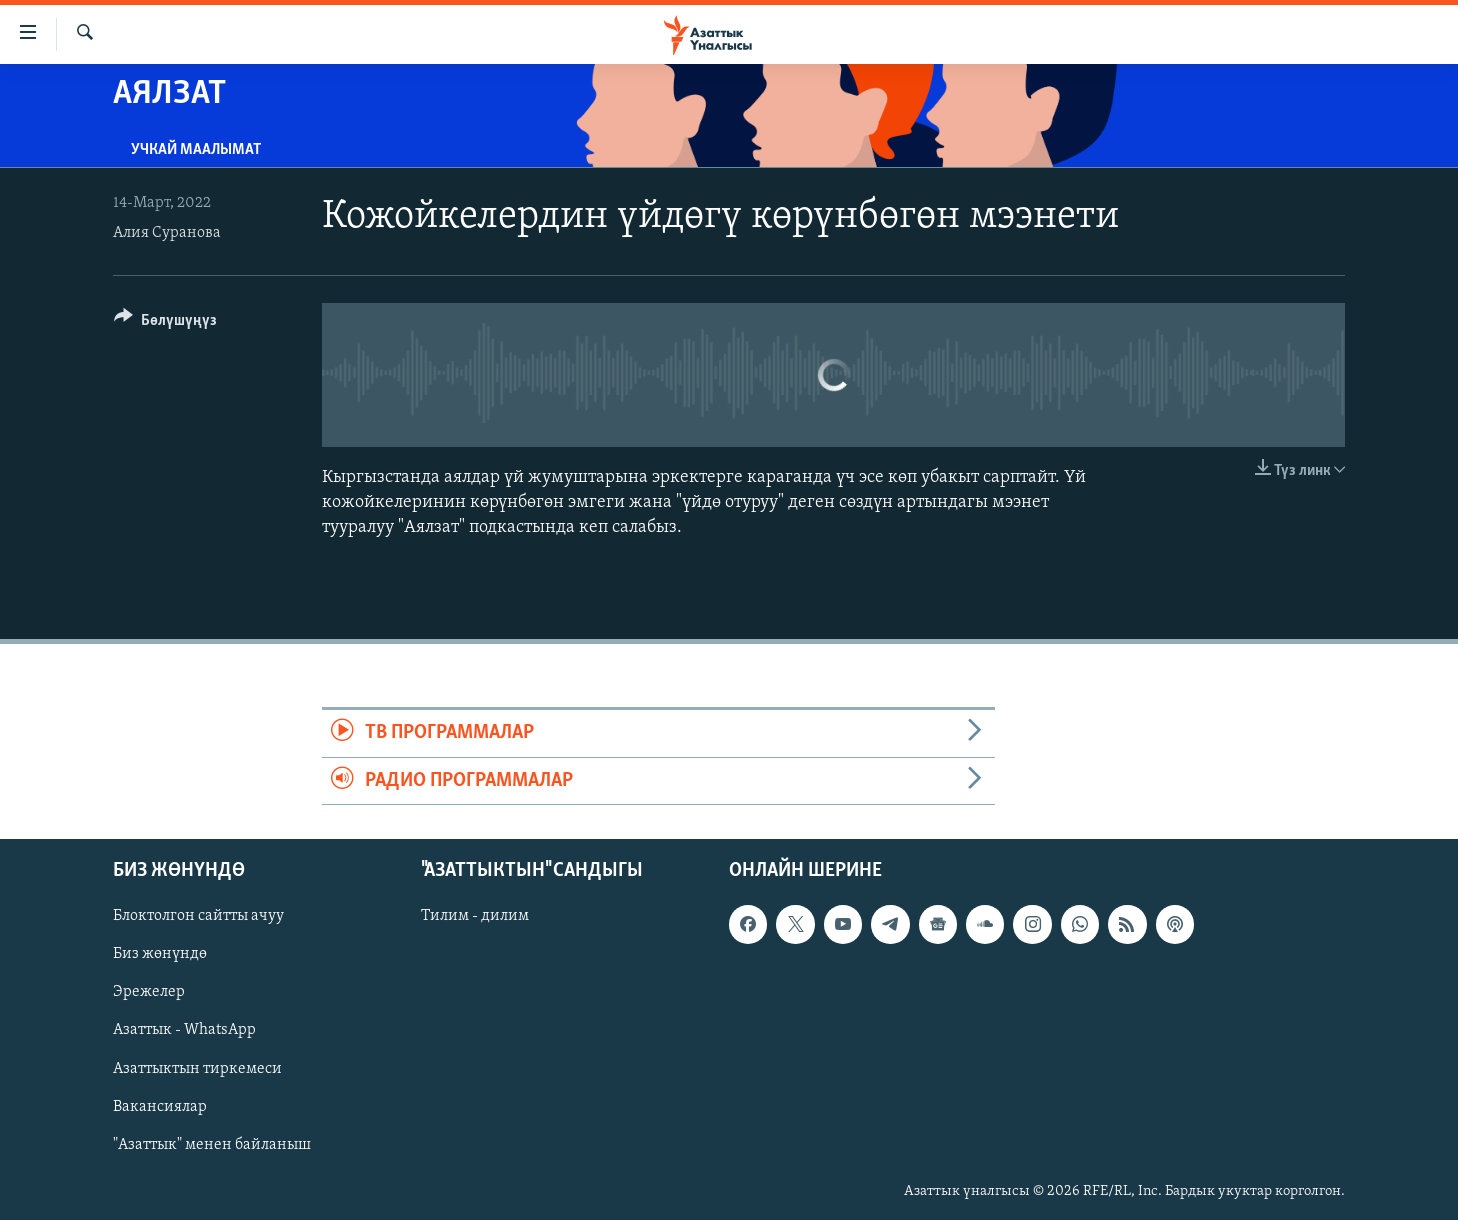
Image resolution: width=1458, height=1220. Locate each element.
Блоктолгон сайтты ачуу (198, 916)
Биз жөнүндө (160, 954)
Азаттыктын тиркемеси (197, 1068)
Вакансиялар (160, 1106)
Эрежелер (149, 992)
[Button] (165, 323)
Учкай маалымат (196, 150)
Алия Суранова (167, 233)
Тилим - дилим (475, 916)
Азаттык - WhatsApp (184, 1030)
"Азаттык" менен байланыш (212, 1144)
